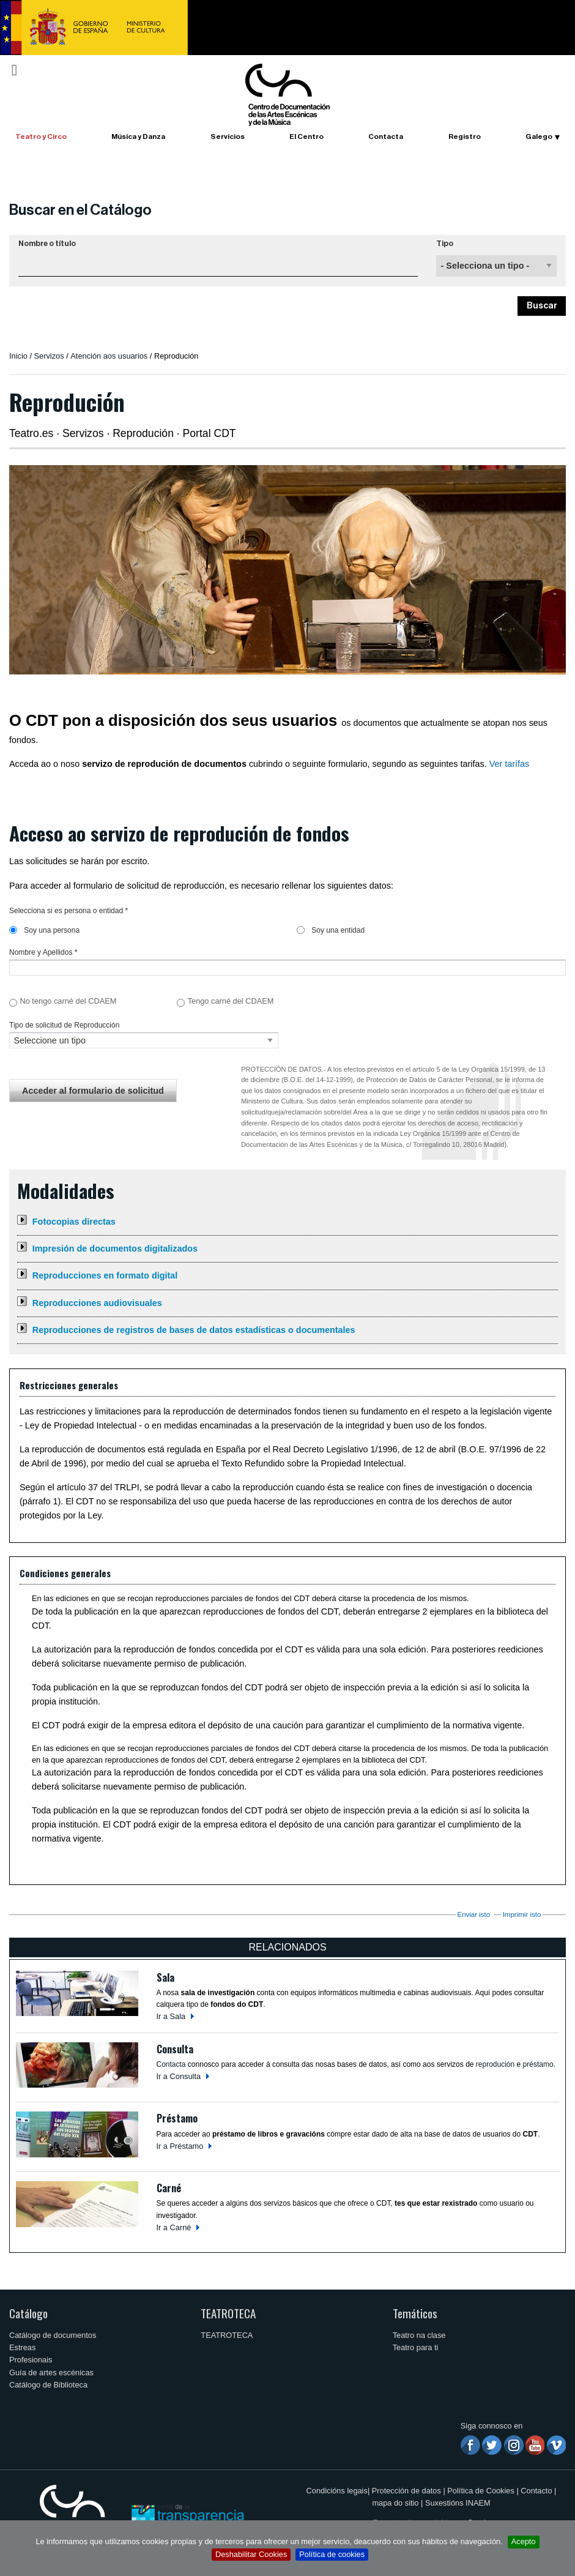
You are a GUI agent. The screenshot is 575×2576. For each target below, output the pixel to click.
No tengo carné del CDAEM (68, 1001)
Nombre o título (47, 243)
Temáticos (415, 2313)
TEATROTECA (228, 2313)
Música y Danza (138, 136)
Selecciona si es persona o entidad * (68, 910)
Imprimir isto (522, 1914)
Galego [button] (538, 136)
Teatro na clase (419, 2335)
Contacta (385, 136)
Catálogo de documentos (52, 2335)
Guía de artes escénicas (51, 2372)
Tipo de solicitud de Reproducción (64, 1025)
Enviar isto (473, 1914)
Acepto (523, 2541)
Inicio (18, 355)
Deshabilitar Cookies (251, 2554)
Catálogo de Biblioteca (48, 2384)
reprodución (495, 2064)
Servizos (49, 355)
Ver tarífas (509, 764)
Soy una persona (44, 930)
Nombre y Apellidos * (43, 952)
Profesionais (30, 2359)
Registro (464, 136)
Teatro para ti (416, 2347)
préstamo (538, 2064)
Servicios (227, 136)
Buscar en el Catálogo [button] (80, 210)
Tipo (444, 243)
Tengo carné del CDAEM (231, 1001)
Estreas (22, 2347)
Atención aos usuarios (109, 355)
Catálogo (28, 2313)
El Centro (306, 136)
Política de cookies (332, 2554)
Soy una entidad (331, 930)
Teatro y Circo (41, 136)
